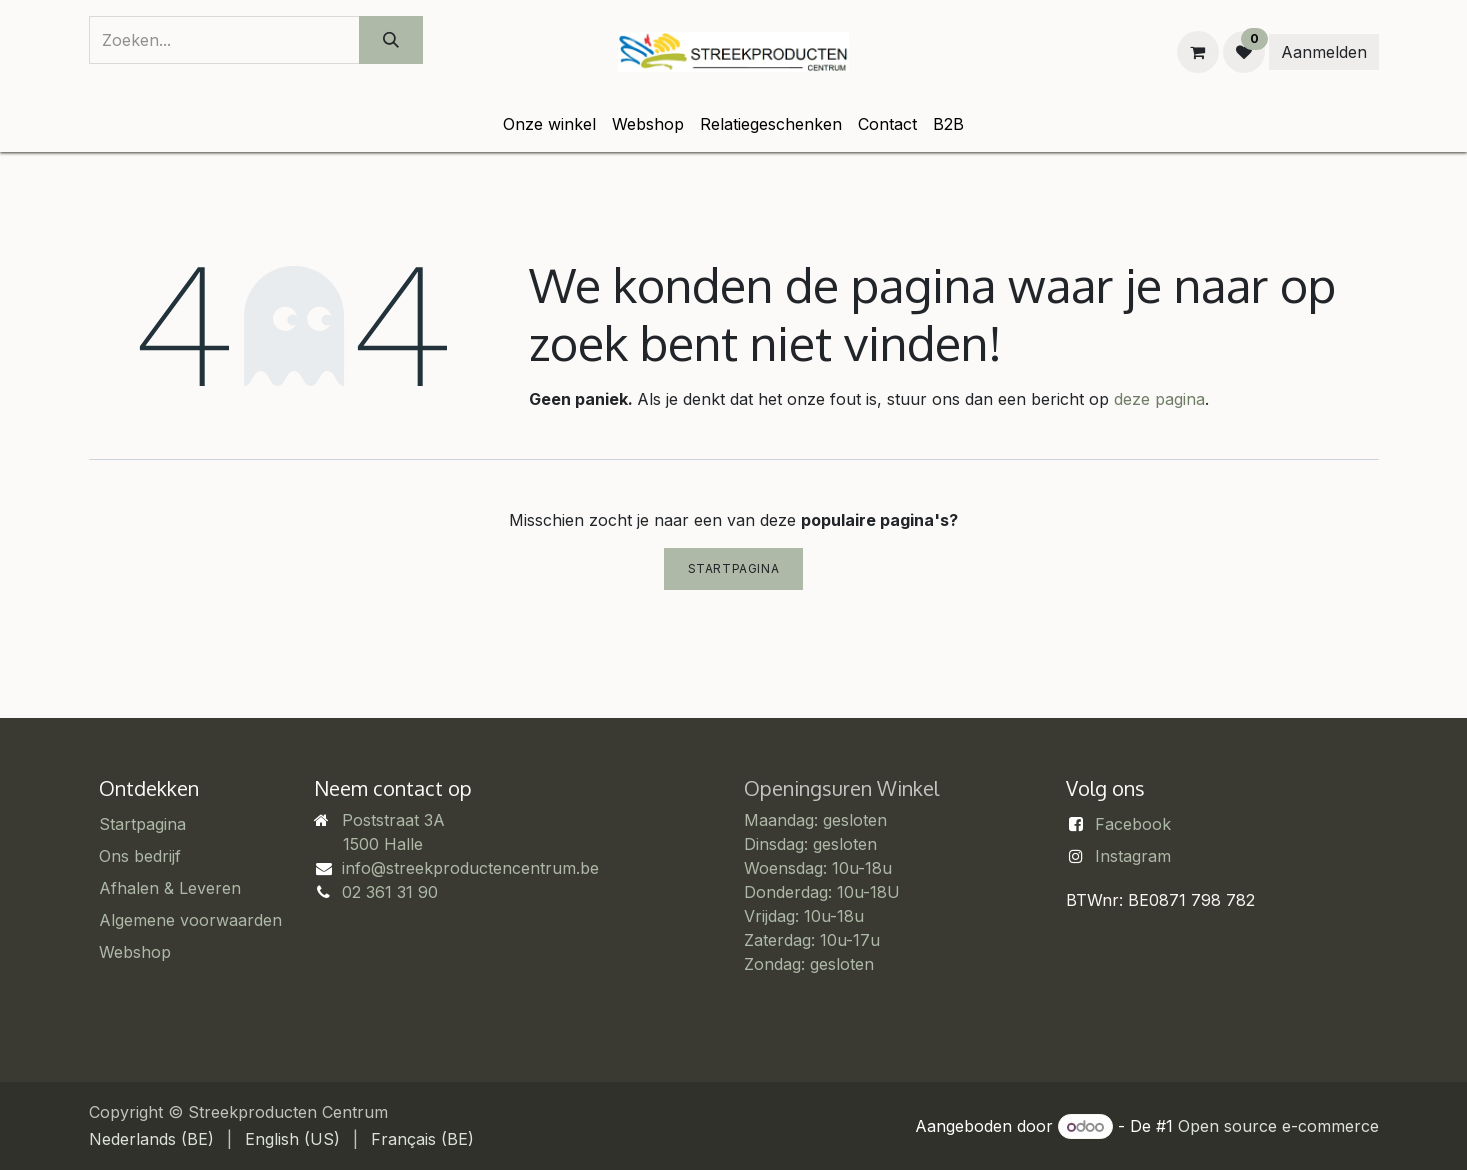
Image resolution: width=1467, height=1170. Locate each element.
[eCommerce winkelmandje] (1198, 52)
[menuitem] (549, 124)
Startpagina (734, 568)
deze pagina (1159, 399)
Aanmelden (1324, 52)
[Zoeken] (391, 40)
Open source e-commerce (1278, 1126)
